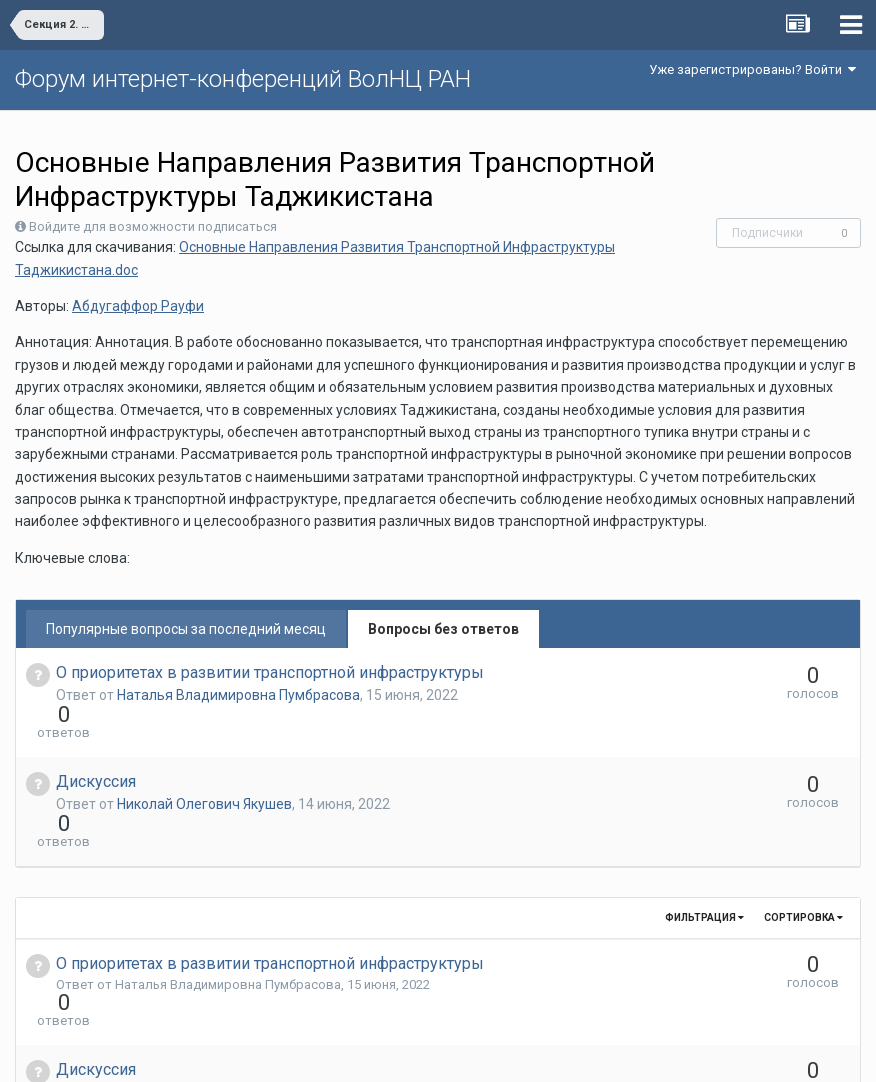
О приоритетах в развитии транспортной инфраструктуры (270, 672)
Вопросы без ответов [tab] (443, 629)
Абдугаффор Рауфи (138, 306)
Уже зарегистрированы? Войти (752, 69)
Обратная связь (469, 1052)
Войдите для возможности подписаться (153, 226)
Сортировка (803, 845)
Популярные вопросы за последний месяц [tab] (186, 629)
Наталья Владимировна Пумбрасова (238, 695)
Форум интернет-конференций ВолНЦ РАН (243, 79)
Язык (376, 1052)
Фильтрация (704, 845)
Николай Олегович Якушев (204, 768)
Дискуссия (96, 745)
